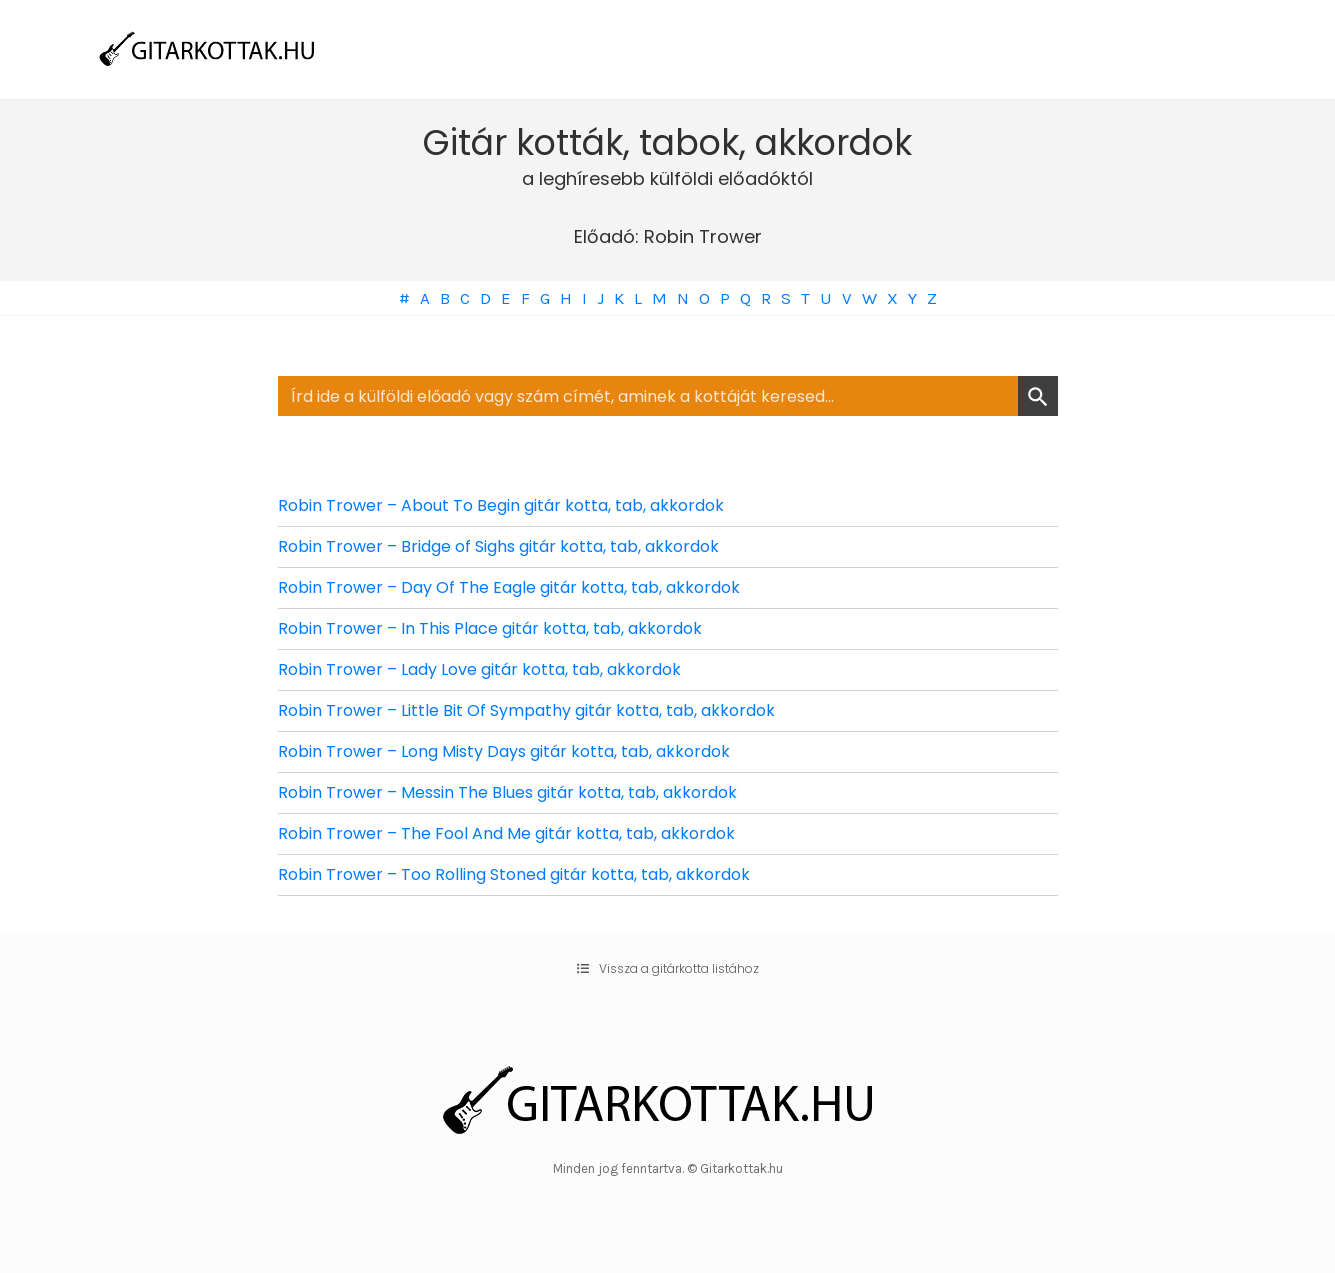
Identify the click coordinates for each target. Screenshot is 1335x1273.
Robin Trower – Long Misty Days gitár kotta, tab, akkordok (504, 751)
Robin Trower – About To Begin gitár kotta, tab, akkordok (501, 505)
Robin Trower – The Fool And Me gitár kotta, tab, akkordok (506, 833)
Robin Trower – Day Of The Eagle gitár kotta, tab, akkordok (509, 587)
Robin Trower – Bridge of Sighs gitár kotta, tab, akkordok (498, 546)
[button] (668, 969)
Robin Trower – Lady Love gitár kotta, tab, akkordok (479, 669)
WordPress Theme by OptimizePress (667, 1191)
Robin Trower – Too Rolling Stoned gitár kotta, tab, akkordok (514, 874)
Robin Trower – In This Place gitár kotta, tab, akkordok (490, 628)
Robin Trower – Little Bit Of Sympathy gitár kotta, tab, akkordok (526, 710)
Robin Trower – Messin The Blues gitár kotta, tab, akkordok (507, 792)
